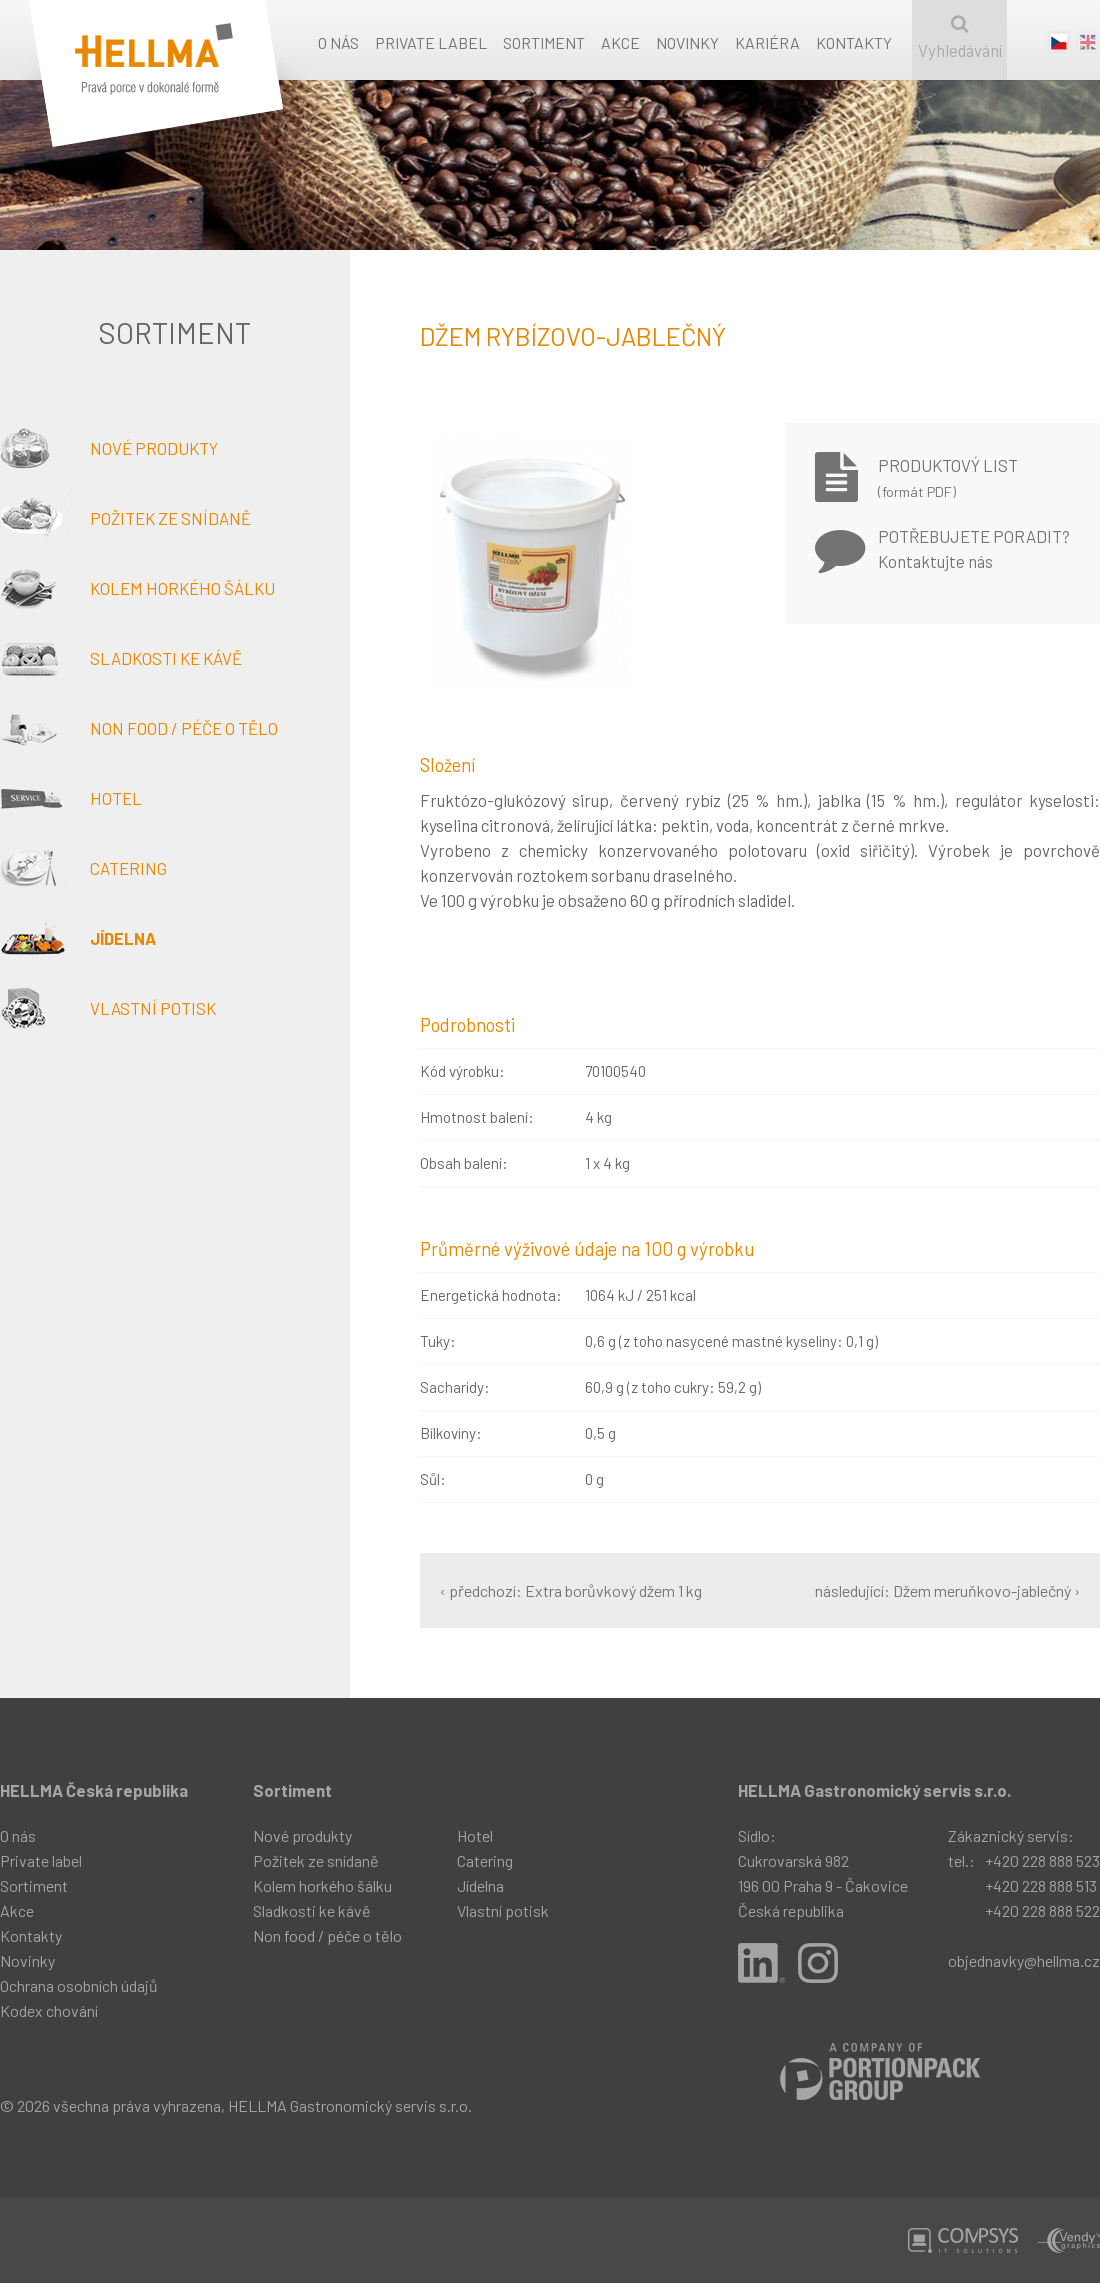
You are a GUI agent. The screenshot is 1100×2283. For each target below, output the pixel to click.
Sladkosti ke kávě (121, 658)
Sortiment (544, 42)
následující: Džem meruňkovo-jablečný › (947, 1590)
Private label (431, 42)
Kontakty (854, 42)
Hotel (71, 798)
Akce (620, 42)
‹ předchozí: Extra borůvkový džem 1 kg (571, 1590)
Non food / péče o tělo (139, 728)
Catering (83, 868)
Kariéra (767, 42)
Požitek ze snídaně (125, 518)
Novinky (687, 42)
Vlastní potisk (108, 1008)
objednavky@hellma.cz (1024, 1960)
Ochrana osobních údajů (79, 1985)
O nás (338, 42)
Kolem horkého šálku (137, 588)
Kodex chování (49, 2010)
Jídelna (78, 938)
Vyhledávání (959, 37)
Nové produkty (109, 448)
